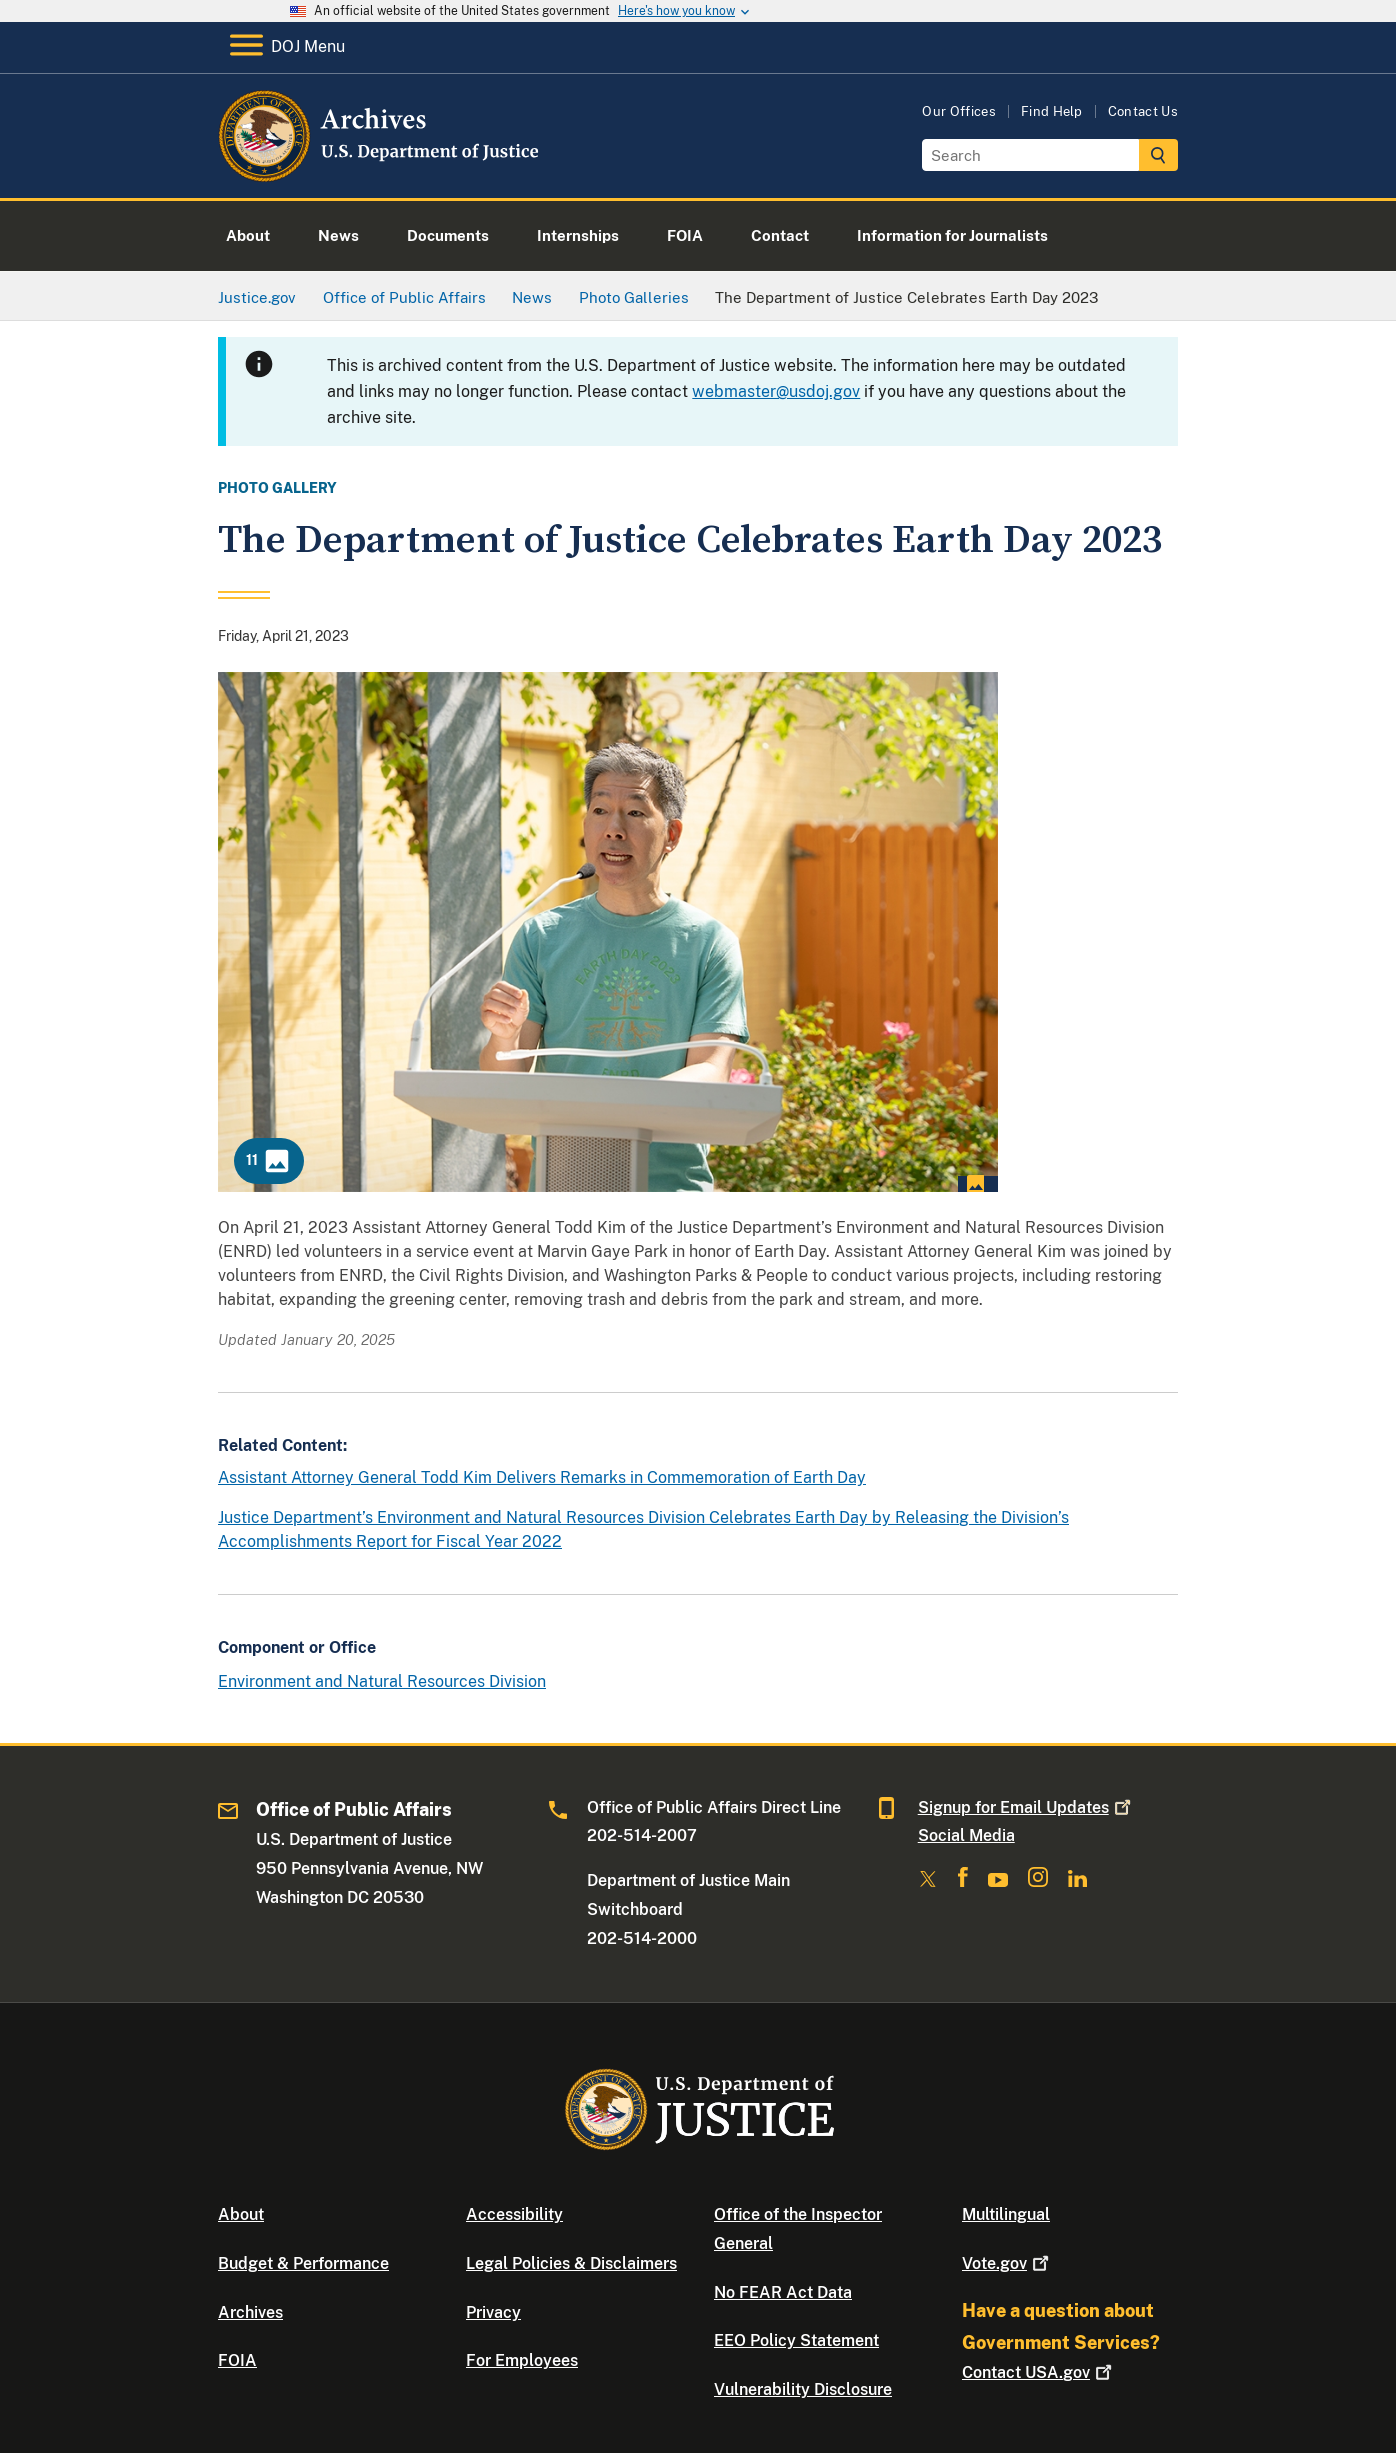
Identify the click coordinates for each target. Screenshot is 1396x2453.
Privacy (493, 2312)
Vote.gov (1007, 2263)
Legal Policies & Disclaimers (571, 2263)
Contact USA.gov (1039, 2372)
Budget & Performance (303, 2263)
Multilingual (1006, 2214)
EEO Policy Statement (796, 2340)
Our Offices (959, 111)
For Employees (522, 2360)
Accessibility (514, 2214)
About (241, 2214)
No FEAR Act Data (783, 2292)
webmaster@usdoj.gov (776, 391)
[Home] (380, 174)
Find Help (1052, 111)
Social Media (966, 1835)
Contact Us (1143, 111)
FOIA (237, 2360)
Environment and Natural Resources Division (382, 1681)
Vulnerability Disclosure (803, 2389)
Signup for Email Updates (1026, 1807)
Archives (250, 2312)
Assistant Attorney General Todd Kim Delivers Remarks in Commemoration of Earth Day (542, 1477)
